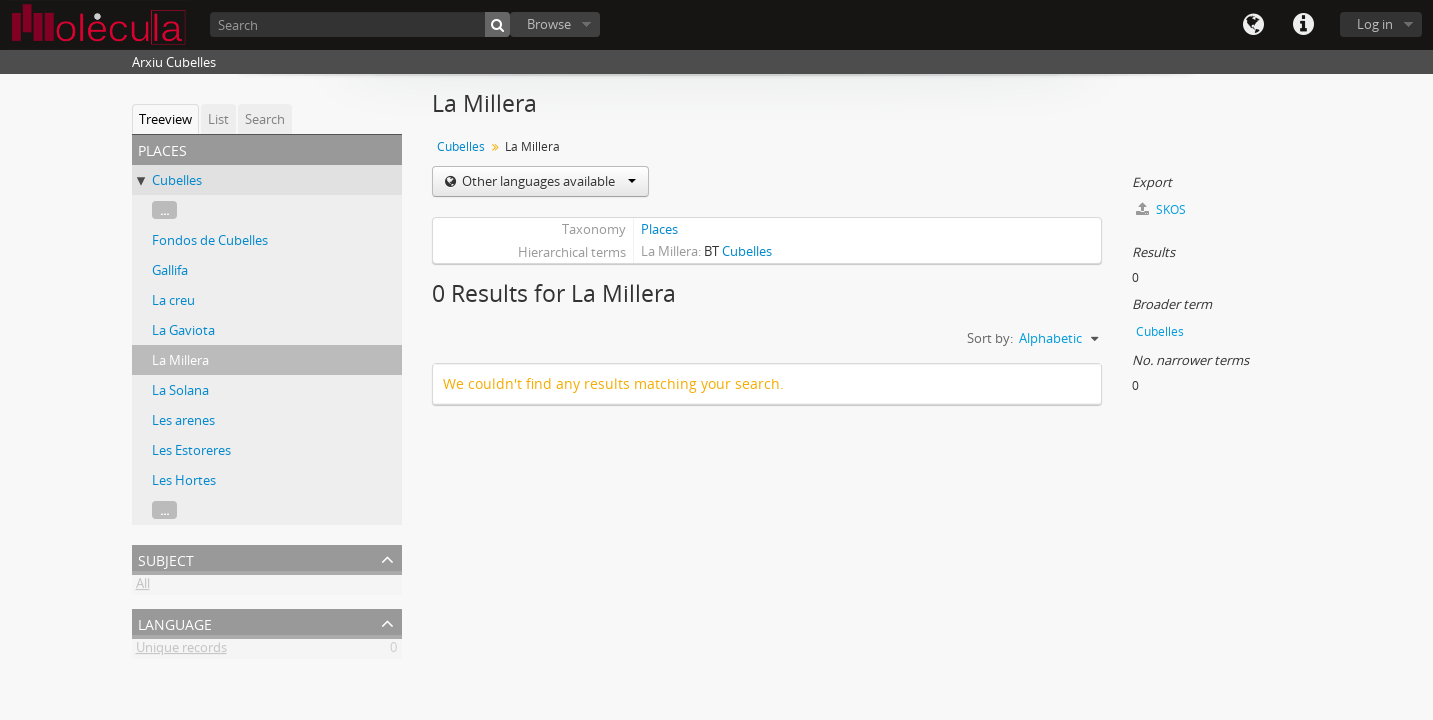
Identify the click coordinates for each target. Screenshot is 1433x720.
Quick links (1303, 25)
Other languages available (547, 181)
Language (1253, 25)
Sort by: (990, 338)
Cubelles (177, 180)
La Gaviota (183, 330)
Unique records (181, 651)
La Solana (180, 390)
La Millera (180, 360)
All (143, 587)
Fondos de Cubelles (210, 240)
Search (265, 119)
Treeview (165, 119)
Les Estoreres (191, 450)
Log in (1375, 24)
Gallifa (170, 270)
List (218, 119)
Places (659, 229)
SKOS (1161, 209)
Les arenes (183, 420)
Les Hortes (184, 480)
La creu (173, 300)
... (164, 210)
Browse (549, 24)
